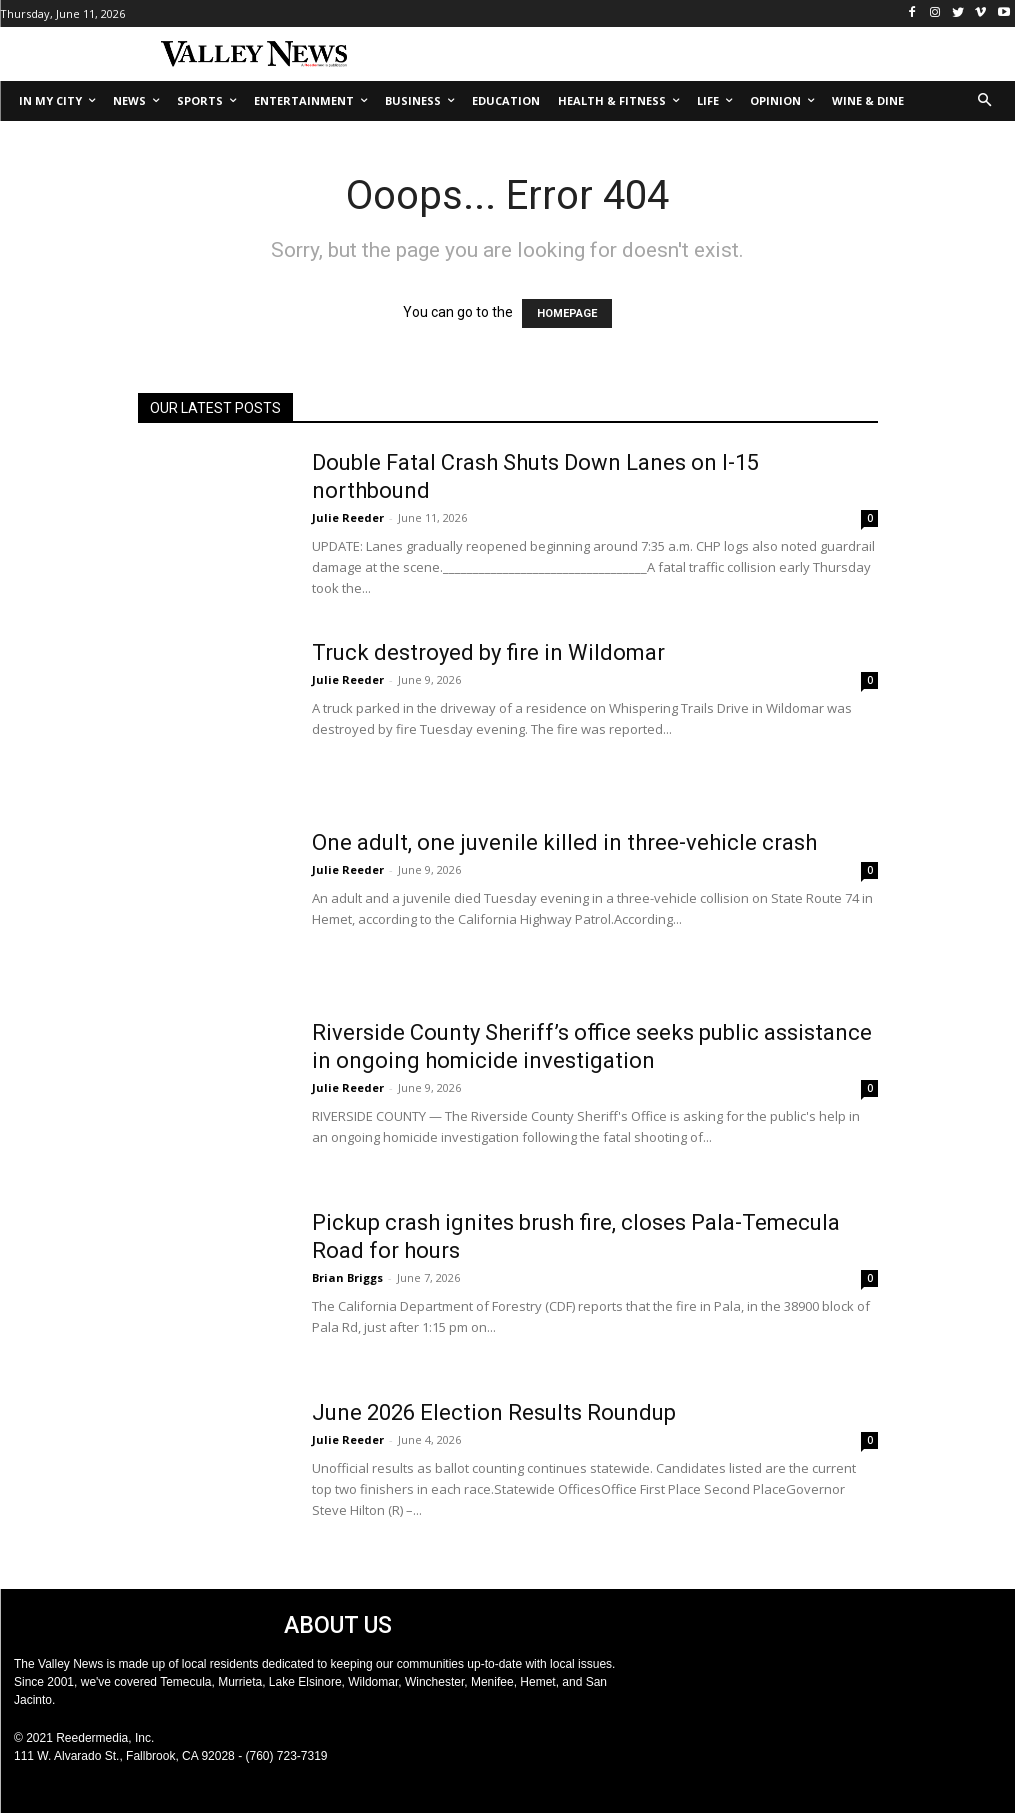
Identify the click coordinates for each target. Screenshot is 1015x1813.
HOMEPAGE (567, 313)
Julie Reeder (348, 517)
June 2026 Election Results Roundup (494, 1412)
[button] (985, 101)
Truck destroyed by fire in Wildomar (488, 652)
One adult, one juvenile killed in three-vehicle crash (564, 842)
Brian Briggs (347, 1277)
